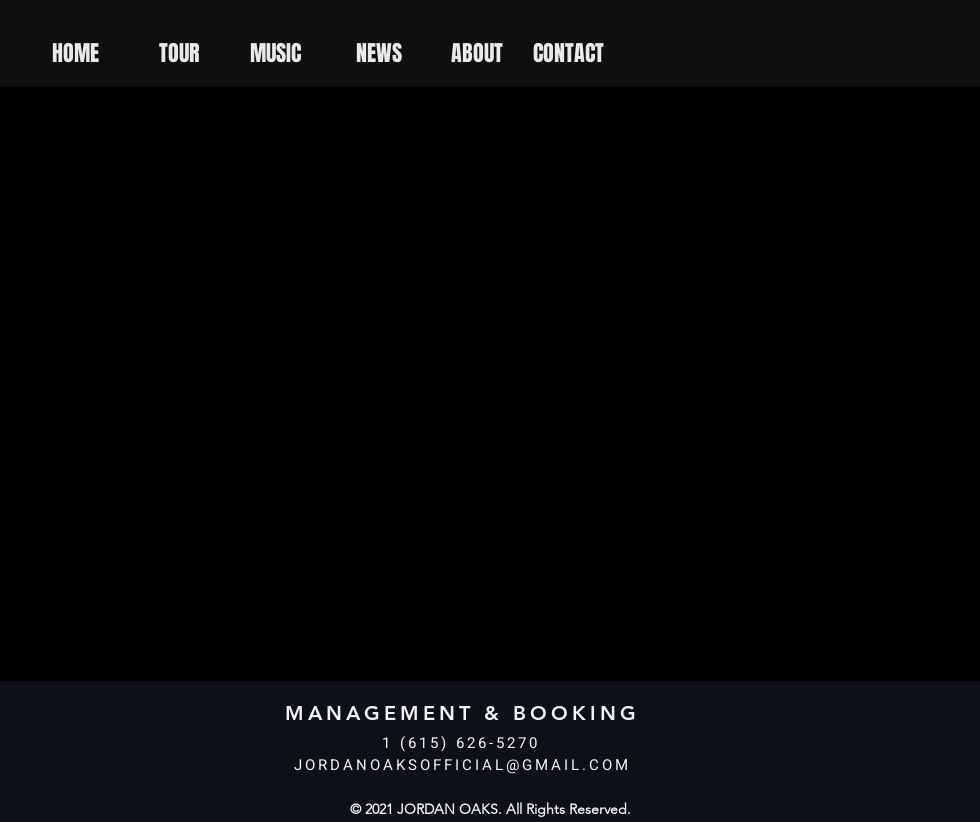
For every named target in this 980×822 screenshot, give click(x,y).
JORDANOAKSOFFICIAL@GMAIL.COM (462, 765)
